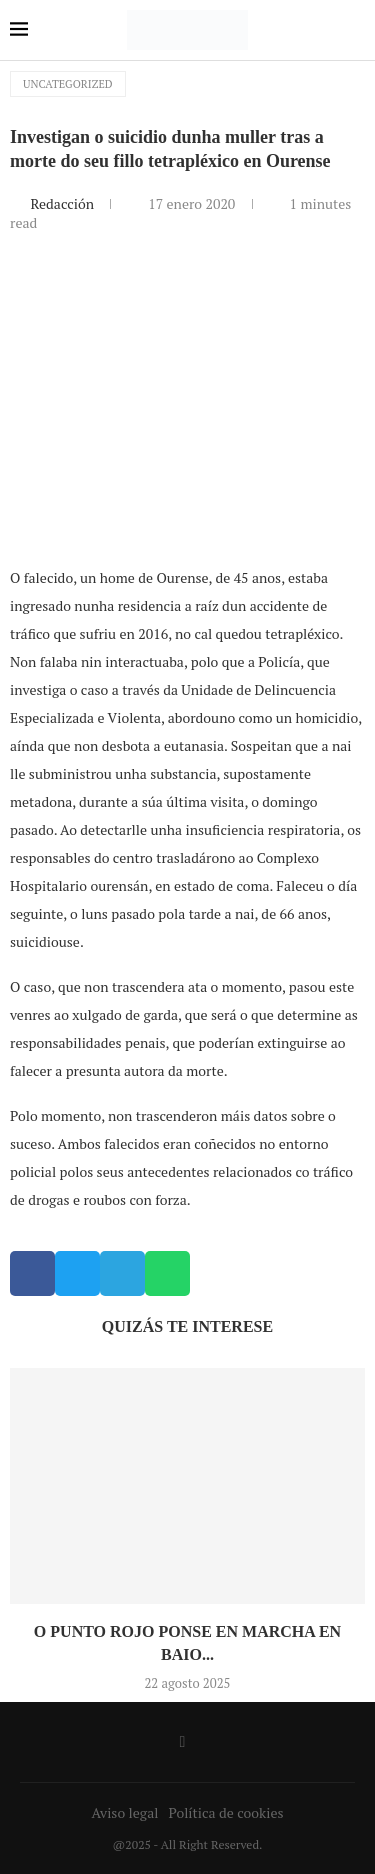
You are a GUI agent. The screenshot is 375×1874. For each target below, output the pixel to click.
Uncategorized (68, 84)
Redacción (63, 203)
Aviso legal (125, 1812)
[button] (32, 1273)
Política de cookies (225, 1812)
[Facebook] (183, 1742)
